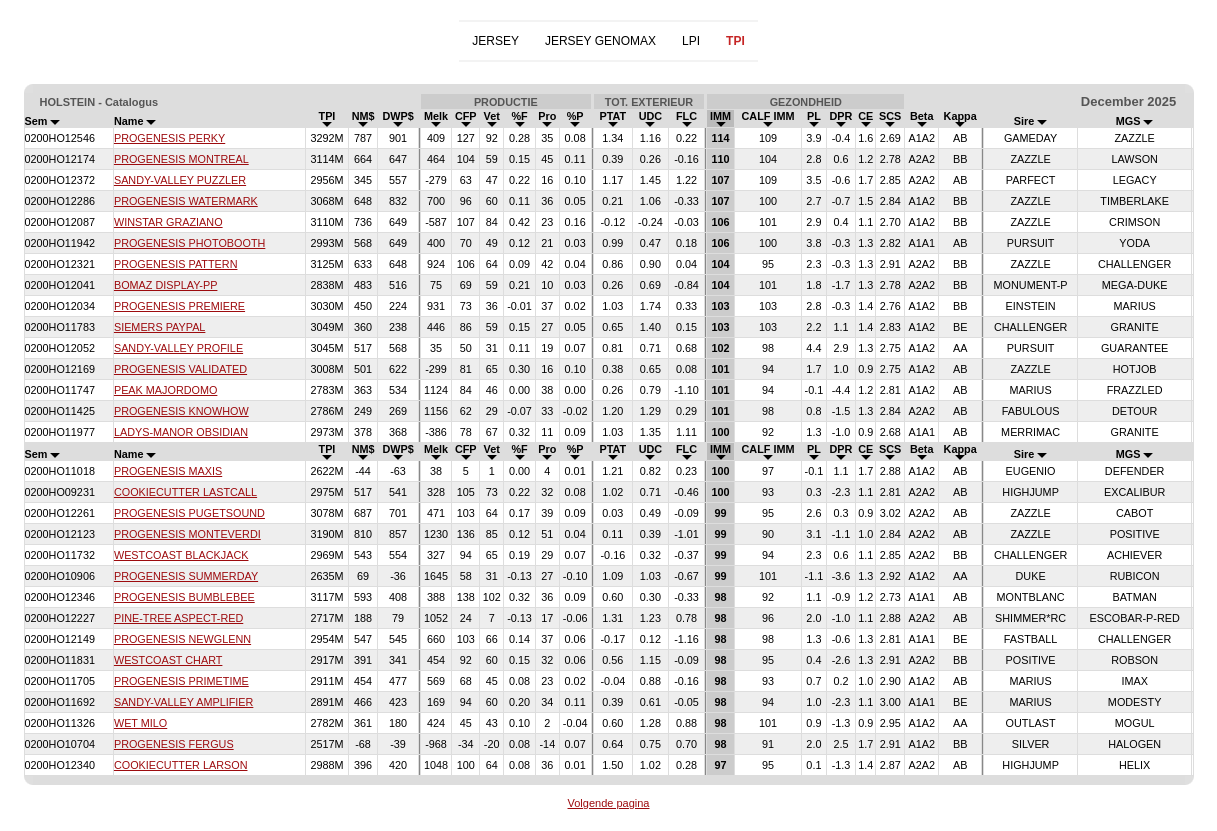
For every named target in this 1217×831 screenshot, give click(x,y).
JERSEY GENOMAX (600, 41)
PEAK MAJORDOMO (165, 390)
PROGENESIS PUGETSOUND (189, 513)
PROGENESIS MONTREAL (181, 159)
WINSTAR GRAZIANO (168, 222)
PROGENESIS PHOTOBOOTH (189, 243)
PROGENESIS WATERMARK (186, 201)
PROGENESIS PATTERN (176, 264)
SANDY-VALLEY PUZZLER (180, 180)
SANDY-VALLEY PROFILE (178, 348)
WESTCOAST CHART (168, 660)
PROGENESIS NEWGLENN (182, 639)
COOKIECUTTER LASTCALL (185, 492)
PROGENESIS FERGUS (174, 744)
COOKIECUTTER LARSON (181, 765)
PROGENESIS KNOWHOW (181, 411)
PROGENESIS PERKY (169, 138)
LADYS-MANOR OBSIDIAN (181, 432)
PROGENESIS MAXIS (168, 471)
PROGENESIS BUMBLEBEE (184, 597)
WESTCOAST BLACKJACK (181, 555)
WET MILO (140, 723)
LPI (691, 41)
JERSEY (495, 41)
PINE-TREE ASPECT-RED (178, 618)
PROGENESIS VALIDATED (180, 369)
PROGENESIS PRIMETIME (181, 681)
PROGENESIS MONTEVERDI (187, 534)
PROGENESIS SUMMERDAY (186, 576)
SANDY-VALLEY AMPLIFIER (183, 702)
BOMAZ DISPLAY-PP (166, 285)
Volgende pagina (609, 803)
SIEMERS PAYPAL (159, 327)
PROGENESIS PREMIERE (179, 306)
